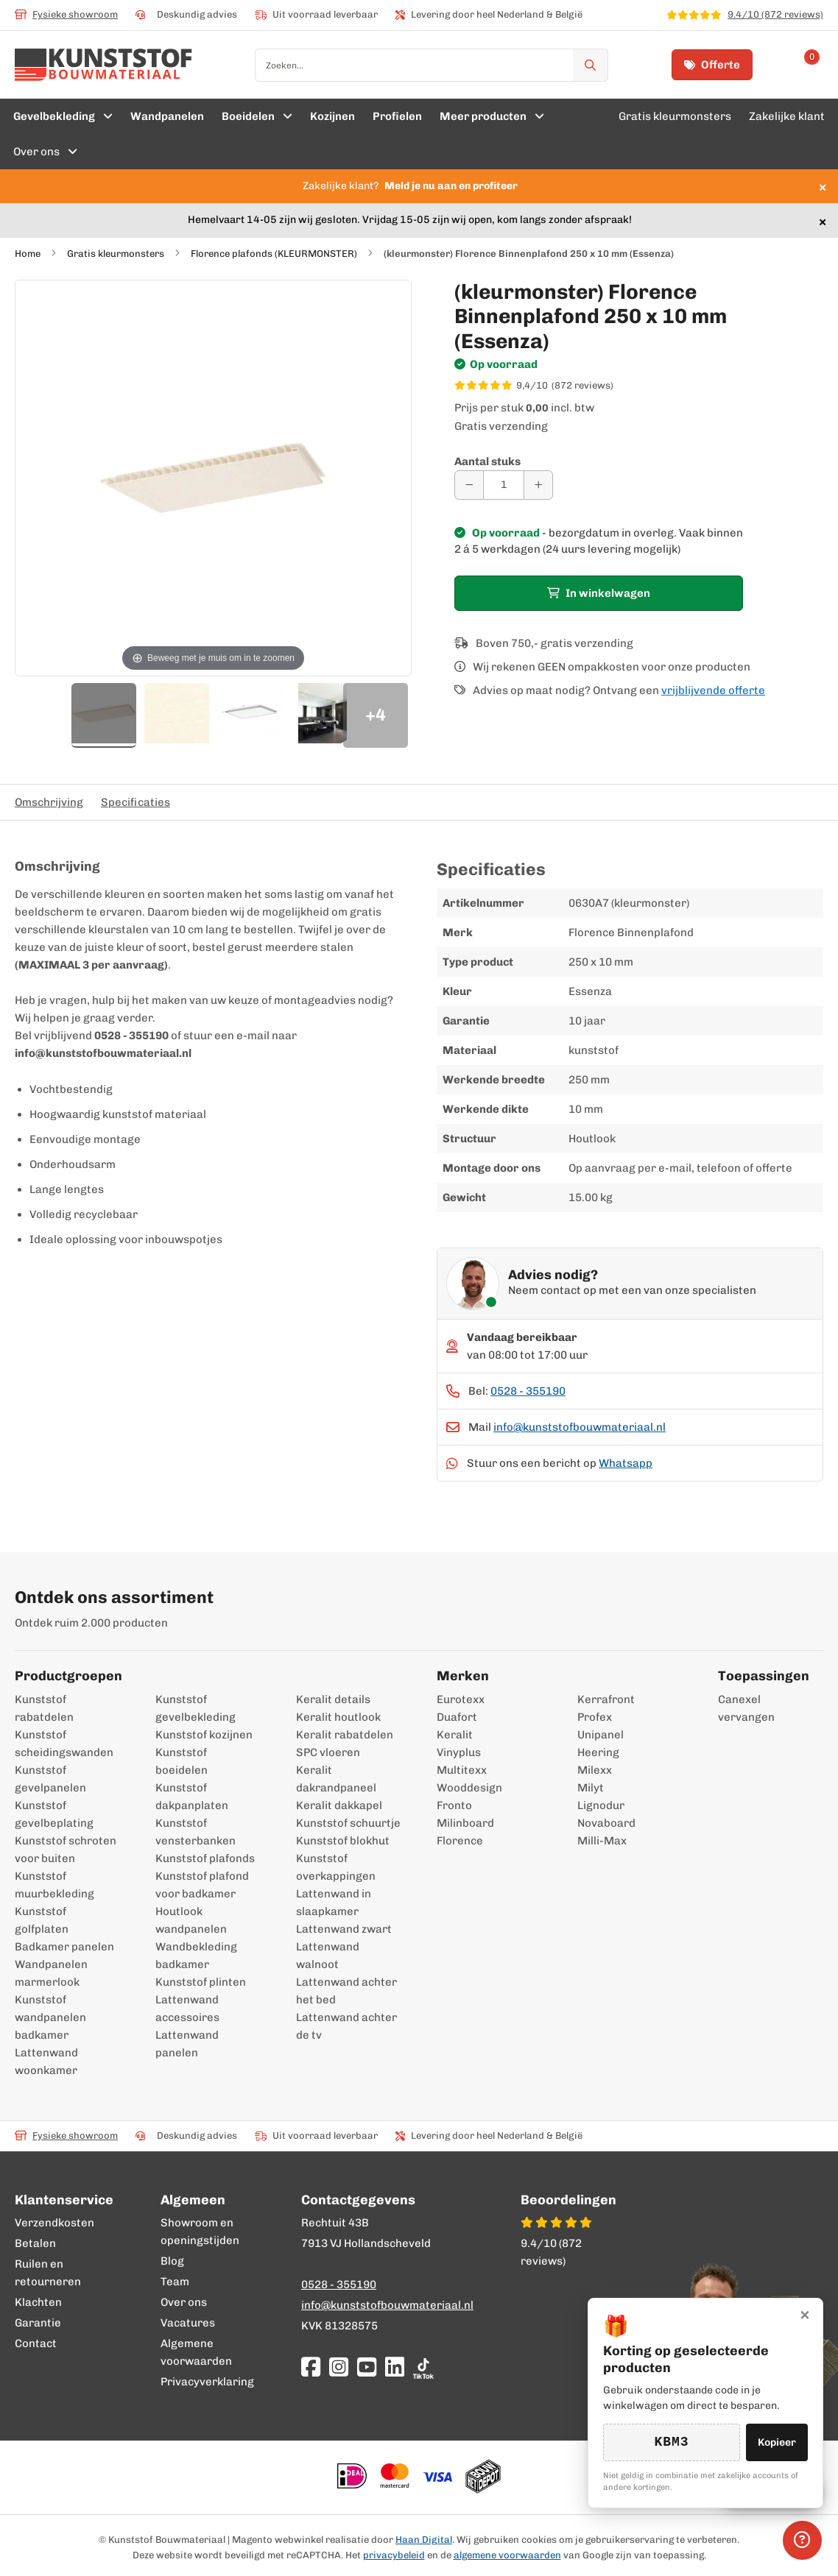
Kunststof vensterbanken (195, 1831)
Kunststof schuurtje (348, 1823)
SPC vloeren (328, 1752)
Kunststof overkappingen (336, 1867)
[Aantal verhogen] (538, 485)
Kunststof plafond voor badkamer (202, 1884)
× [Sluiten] (805, 2313)
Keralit (455, 1734)
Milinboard (465, 1823)
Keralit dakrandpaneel (336, 1778)
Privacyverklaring (207, 2381)
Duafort (457, 1717)
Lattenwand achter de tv (346, 2026)
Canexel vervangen (735, 1708)
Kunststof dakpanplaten (191, 1796)
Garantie (38, 2322)
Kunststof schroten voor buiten (65, 1849)
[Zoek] (590, 65)
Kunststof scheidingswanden (64, 1743)
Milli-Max (602, 1840)
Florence (460, 1840)
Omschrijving (49, 802)
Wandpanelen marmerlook (51, 1973)
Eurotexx (461, 1699)
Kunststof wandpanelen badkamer (50, 2017)
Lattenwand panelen (187, 2043)
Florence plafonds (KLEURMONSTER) (274, 253)
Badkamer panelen (64, 1946)
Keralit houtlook (338, 1717)
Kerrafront (606, 1699)
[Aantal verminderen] (469, 485)
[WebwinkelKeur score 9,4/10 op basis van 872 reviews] (638, 385)
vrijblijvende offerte (713, 690)
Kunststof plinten (200, 1982)
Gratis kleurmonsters (115, 253)
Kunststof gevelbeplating (54, 1814)
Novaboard (606, 1823)
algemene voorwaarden (507, 2555)
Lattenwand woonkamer (46, 2061)
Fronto (454, 1805)
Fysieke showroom (66, 14)
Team (175, 2281)
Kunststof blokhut (343, 1840)
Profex (594, 1717)
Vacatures (188, 2322)
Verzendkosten (54, 2222)
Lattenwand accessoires (187, 2008)
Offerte (712, 64)
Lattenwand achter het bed (346, 1990)
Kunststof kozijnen (204, 1734)
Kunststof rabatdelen (44, 1708)
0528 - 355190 (528, 1391)
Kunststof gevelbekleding (195, 1708)
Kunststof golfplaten (41, 1920)
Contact (36, 2343)
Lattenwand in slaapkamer (333, 1902)
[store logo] (103, 65)
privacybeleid (394, 2555)
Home (28, 253)
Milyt (590, 1787)
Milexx (594, 1770)
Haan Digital (423, 2539)
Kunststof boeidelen (181, 1761)
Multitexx (462, 1770)
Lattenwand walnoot (327, 1955)
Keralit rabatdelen (344, 1734)
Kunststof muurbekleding (54, 1884)
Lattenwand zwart (344, 1929)
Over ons (184, 2302)
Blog (172, 2261)
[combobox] (431, 65)
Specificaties (135, 802)
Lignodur (600, 1805)
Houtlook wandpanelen (191, 1920)
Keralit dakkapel (339, 1805)
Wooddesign (469, 1787)
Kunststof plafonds (205, 1858)
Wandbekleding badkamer (196, 1955)
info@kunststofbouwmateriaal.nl (579, 1427)
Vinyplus (459, 1752)
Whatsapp (625, 1463)
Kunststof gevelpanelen (50, 1778)
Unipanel (600, 1734)
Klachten (38, 2302)
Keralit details (333, 1699)
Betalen (35, 2243)
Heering (598, 1752)
